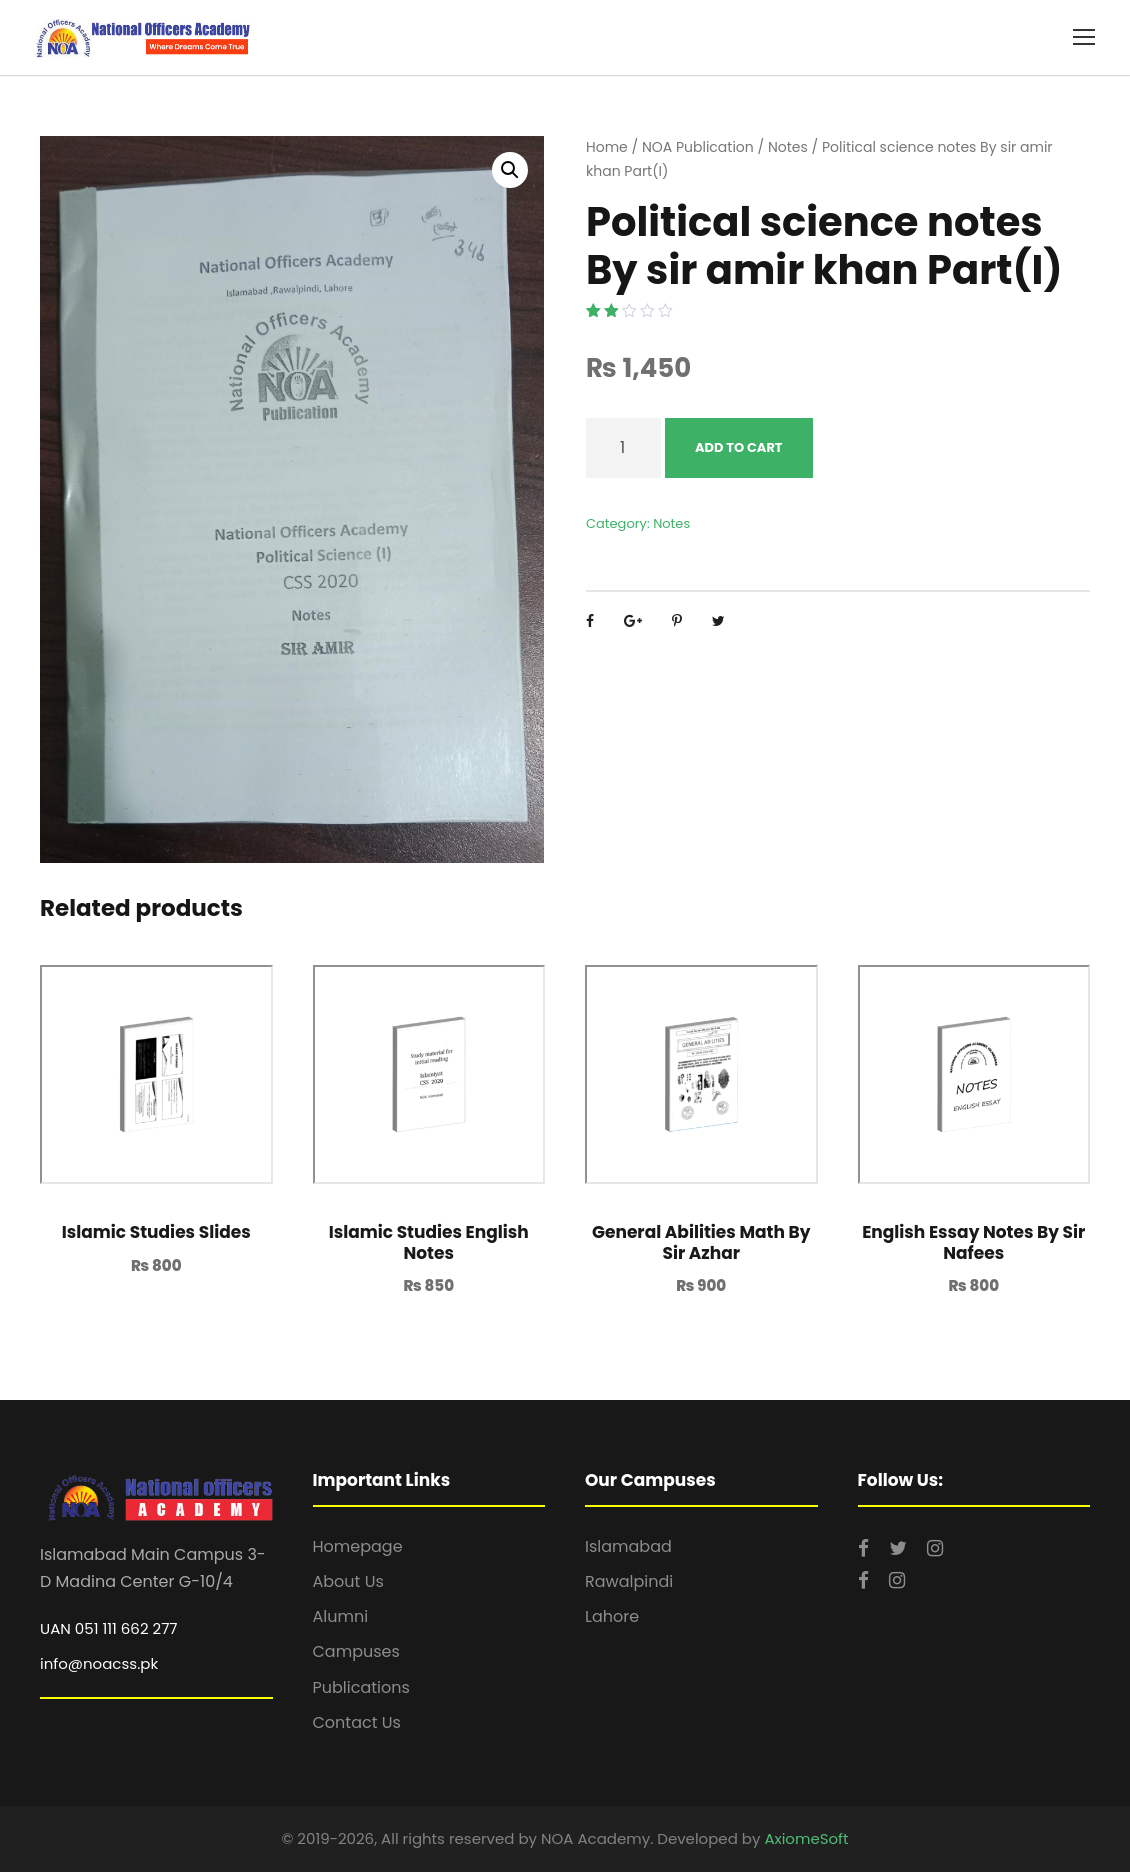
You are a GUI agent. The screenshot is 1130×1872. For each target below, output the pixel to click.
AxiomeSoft (806, 1838)
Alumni (341, 1616)
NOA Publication (698, 147)
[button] (510, 170)
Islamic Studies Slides (156, 1232)
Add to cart (739, 447)
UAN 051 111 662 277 (109, 1628)
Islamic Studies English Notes (429, 1242)
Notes (788, 147)
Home (607, 147)
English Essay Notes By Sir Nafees (973, 1242)
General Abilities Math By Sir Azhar (701, 1242)
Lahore (612, 1616)
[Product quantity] (623, 448)
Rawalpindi (629, 1581)
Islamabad (628, 1546)
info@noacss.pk (99, 1663)
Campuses (356, 1651)
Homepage (358, 1546)
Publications (361, 1687)
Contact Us (357, 1722)
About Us (348, 1581)
